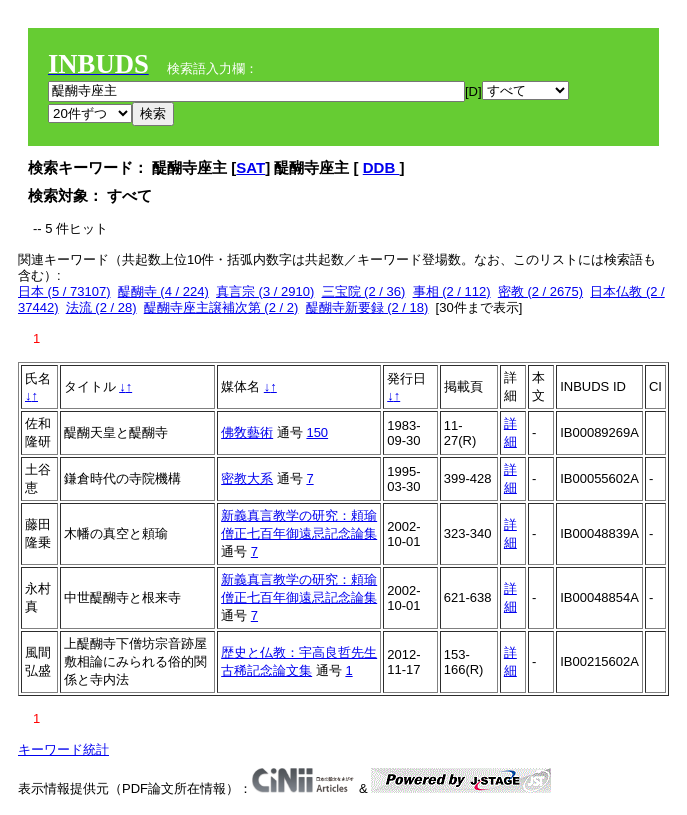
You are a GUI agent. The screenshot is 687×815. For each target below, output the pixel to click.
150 (317, 432)
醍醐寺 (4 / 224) (163, 291)
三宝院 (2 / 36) (364, 291)
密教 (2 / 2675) (540, 291)
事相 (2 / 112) (452, 291)
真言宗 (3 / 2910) (265, 291)
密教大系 (247, 478)
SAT (250, 167)
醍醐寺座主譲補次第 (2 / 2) (221, 307)
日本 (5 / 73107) (64, 291)
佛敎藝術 (247, 432)
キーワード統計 (63, 749)
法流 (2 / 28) (101, 307)
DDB (381, 167)
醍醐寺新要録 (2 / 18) (367, 307)
